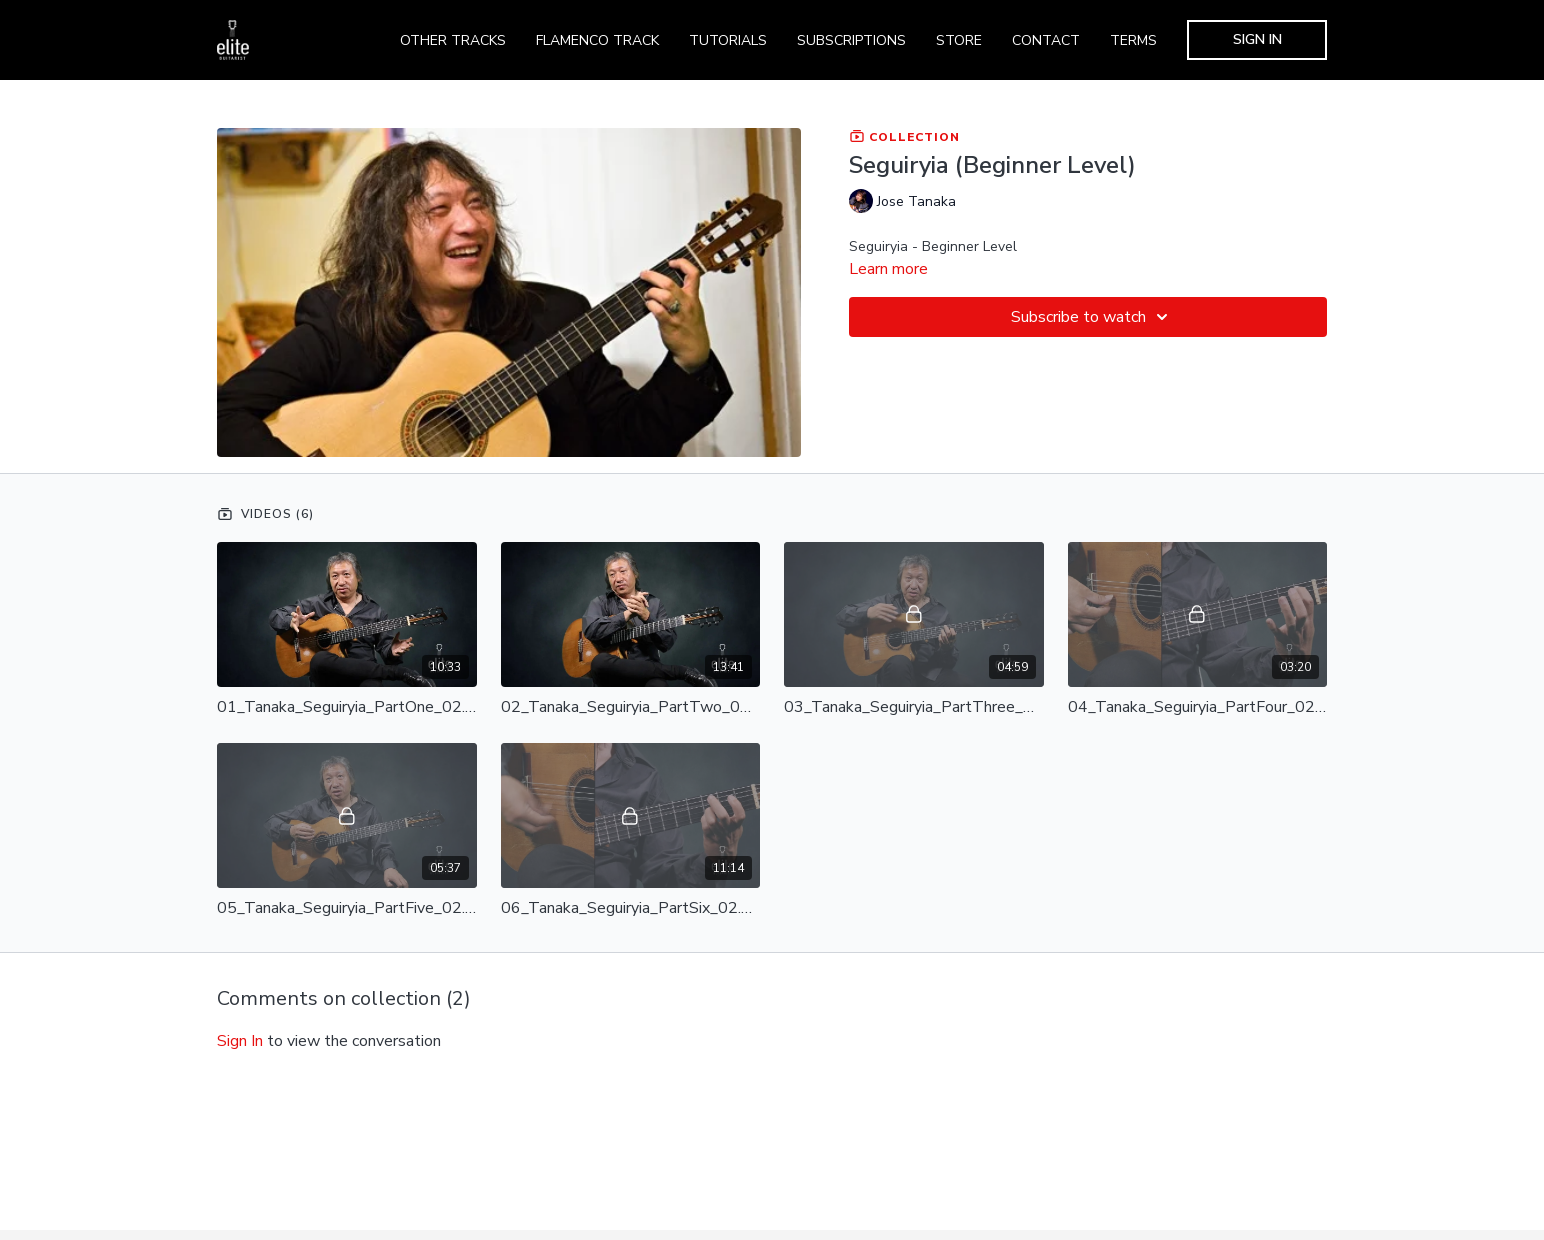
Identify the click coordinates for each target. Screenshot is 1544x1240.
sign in (240, 1041)
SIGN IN (1257, 39)
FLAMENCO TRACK (597, 40)
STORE (959, 40)
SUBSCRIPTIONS (851, 40)
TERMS (1133, 40)
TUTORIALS (728, 40)
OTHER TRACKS (453, 40)
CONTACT (1046, 40)
